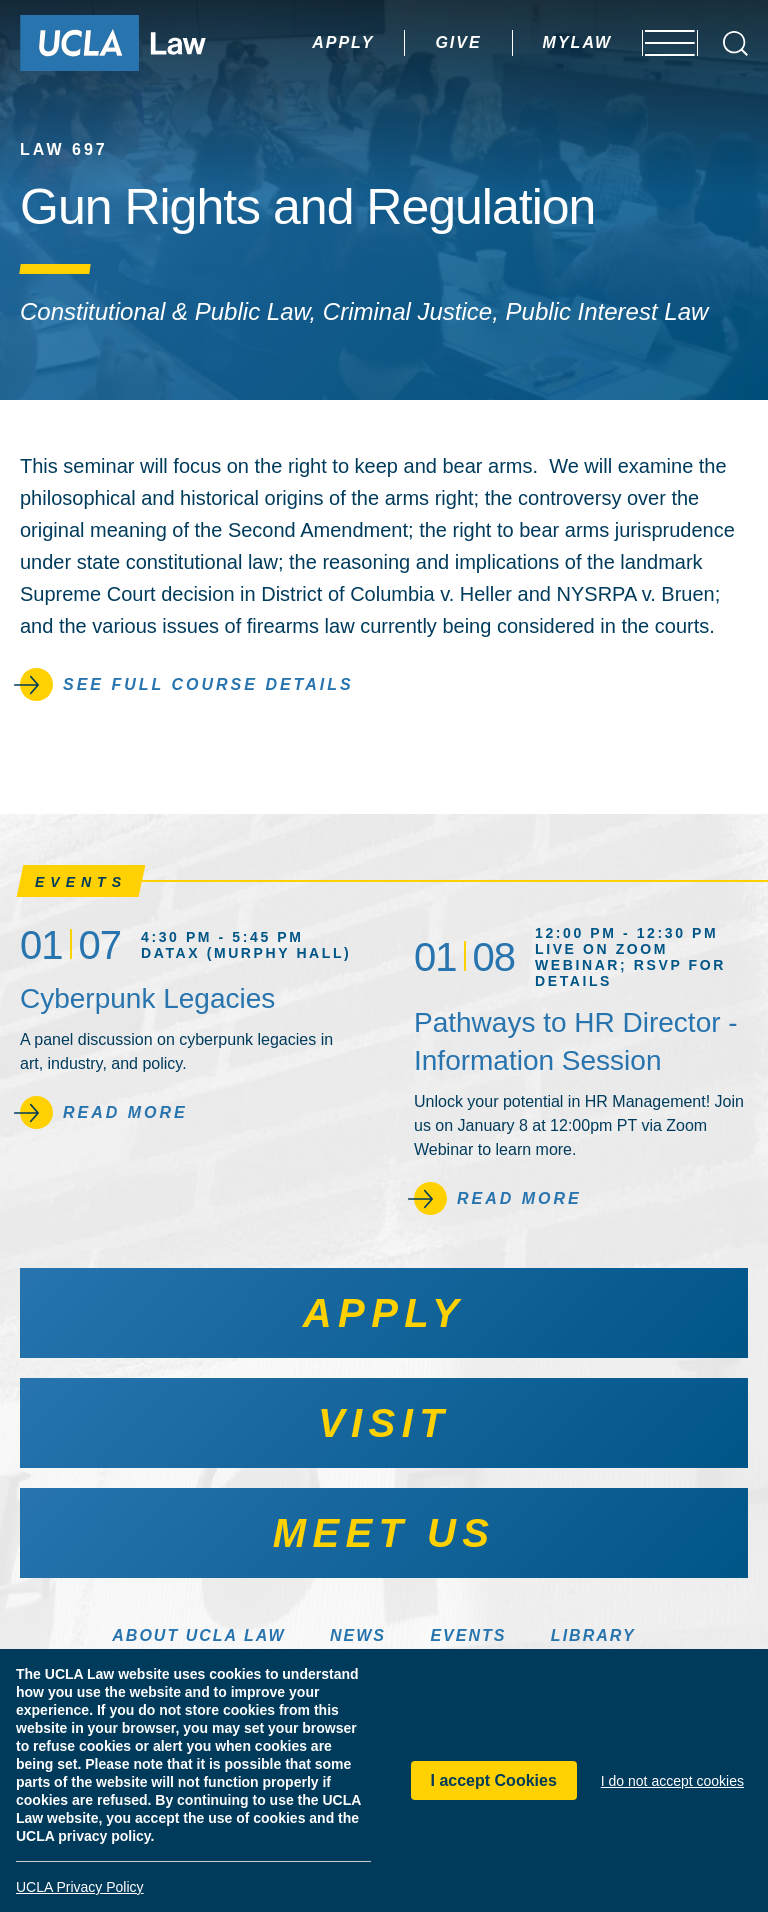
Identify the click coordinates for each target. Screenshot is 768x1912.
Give (402, 42)
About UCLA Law (198, 1635)
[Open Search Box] (735, 43)
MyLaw (521, 42)
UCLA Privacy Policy (80, 1887)
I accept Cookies (494, 1780)
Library (593, 1635)
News (358, 1635)
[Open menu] (657, 43)
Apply (287, 42)
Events (468, 1635)
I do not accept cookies (672, 1781)
